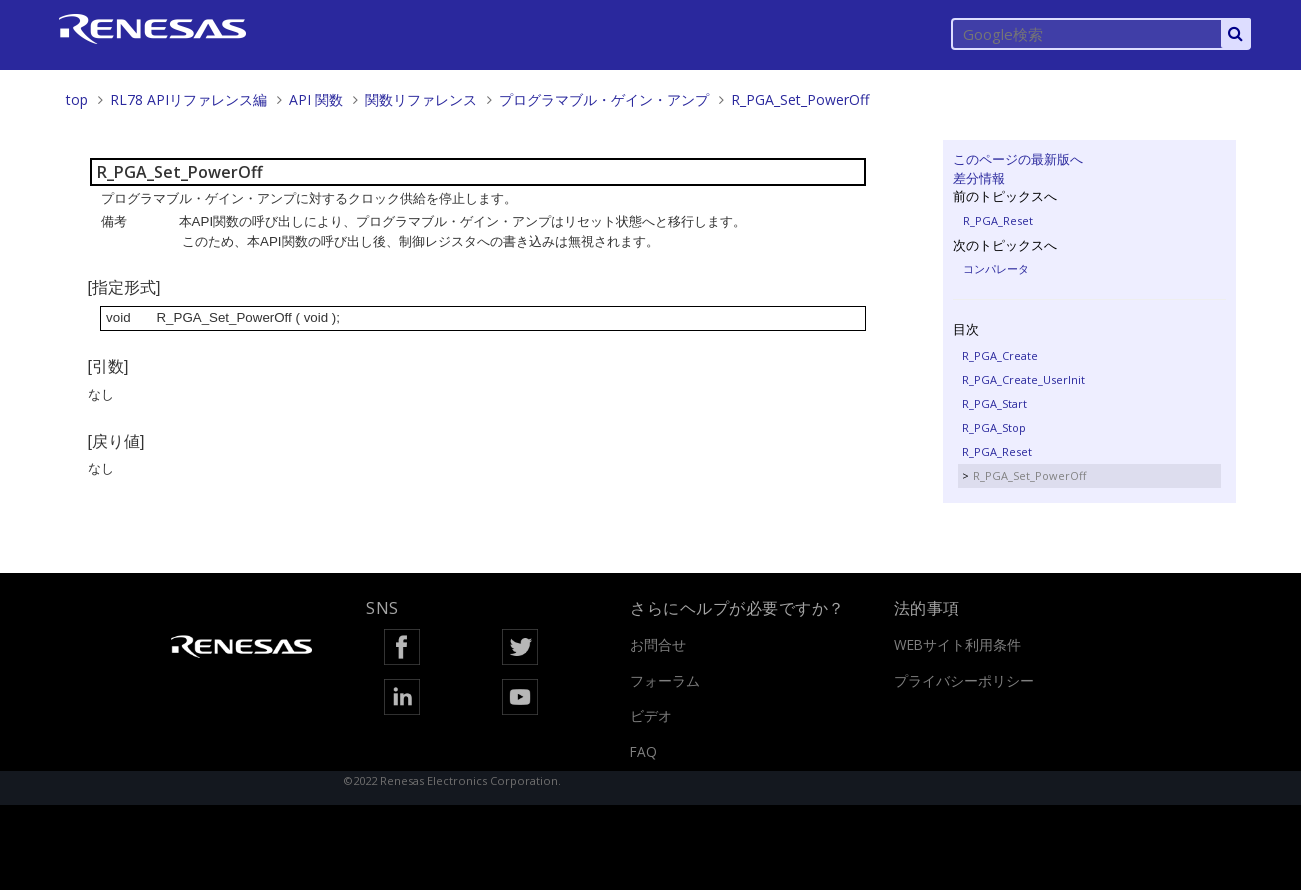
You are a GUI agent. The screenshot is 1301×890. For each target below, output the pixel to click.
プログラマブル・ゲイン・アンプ (604, 99)
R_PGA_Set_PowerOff (800, 99)
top (77, 99)
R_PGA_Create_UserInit (1023, 379)
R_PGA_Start (994, 403)
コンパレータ (996, 268)
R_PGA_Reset (998, 220)
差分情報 (979, 178)
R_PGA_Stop (994, 427)
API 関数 (316, 99)
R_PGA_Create (1000, 355)
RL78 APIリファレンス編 (188, 99)
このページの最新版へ (1018, 159)
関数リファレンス (421, 99)
